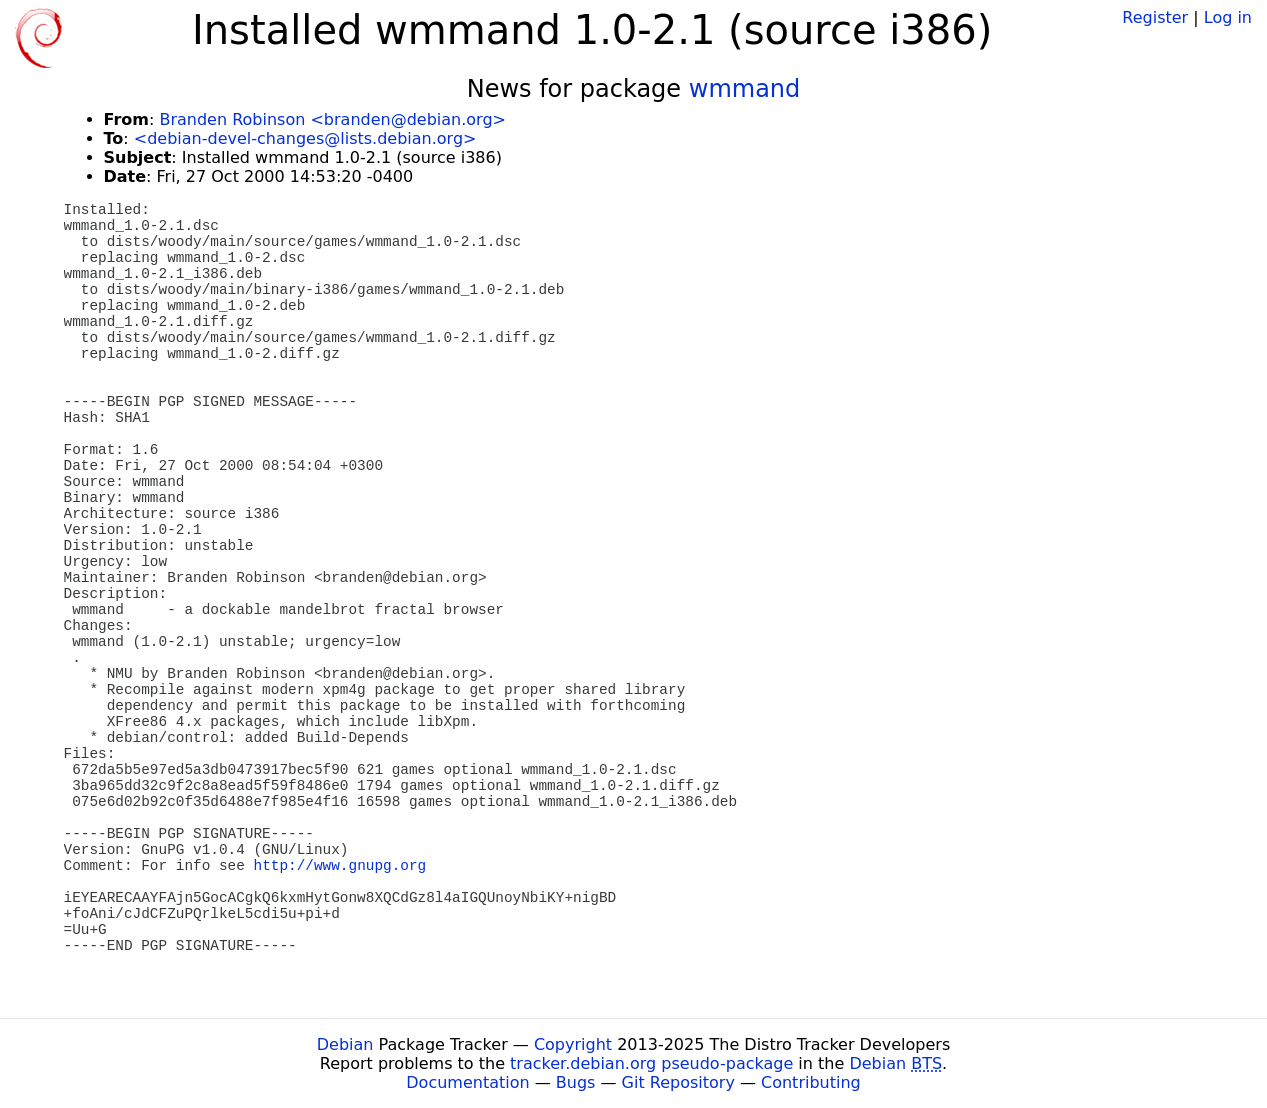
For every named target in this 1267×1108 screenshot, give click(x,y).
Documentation (467, 1082)
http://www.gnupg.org (340, 866)
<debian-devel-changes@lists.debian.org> (305, 138)
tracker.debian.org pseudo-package (651, 1063)
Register (1155, 17)
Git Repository (678, 1082)
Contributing (811, 1082)
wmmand (745, 89)
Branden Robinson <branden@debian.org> (332, 119)
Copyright (573, 1044)
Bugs (576, 1082)
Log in (1228, 17)
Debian (345, 1044)
